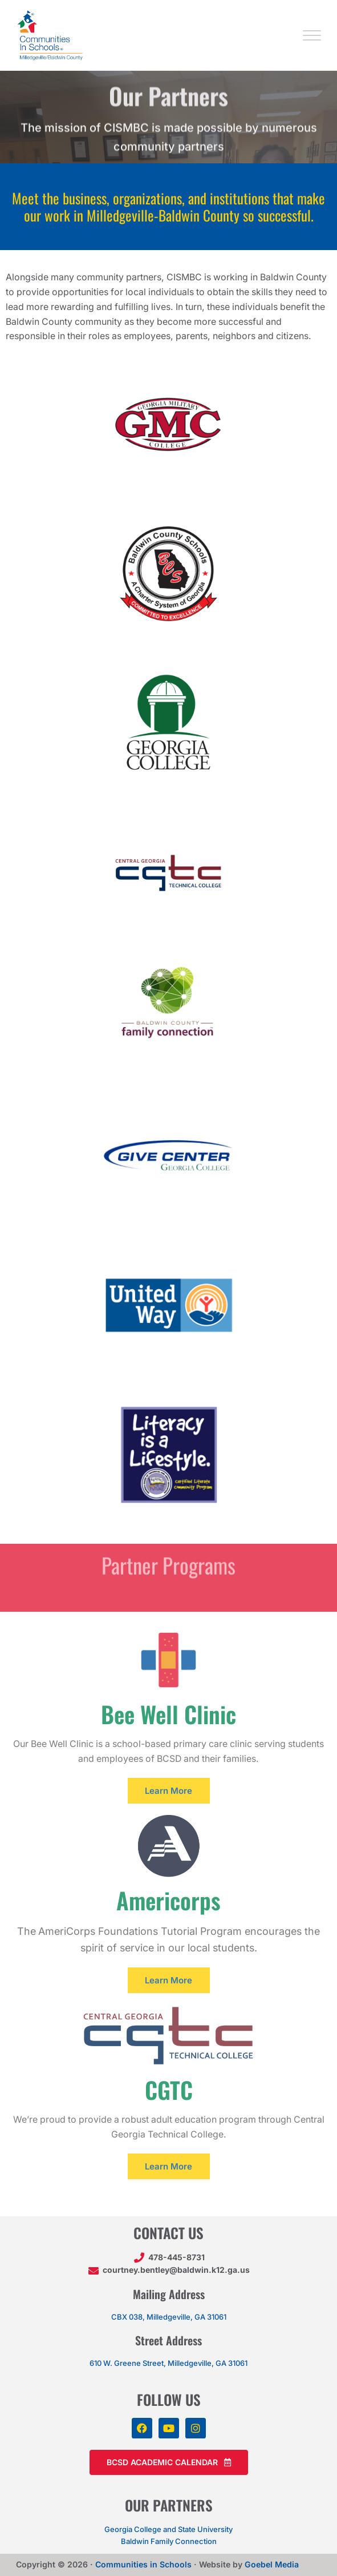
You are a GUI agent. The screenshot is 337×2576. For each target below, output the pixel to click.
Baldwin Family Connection (169, 2541)
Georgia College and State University (168, 2529)
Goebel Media (272, 2564)
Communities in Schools (143, 2564)
